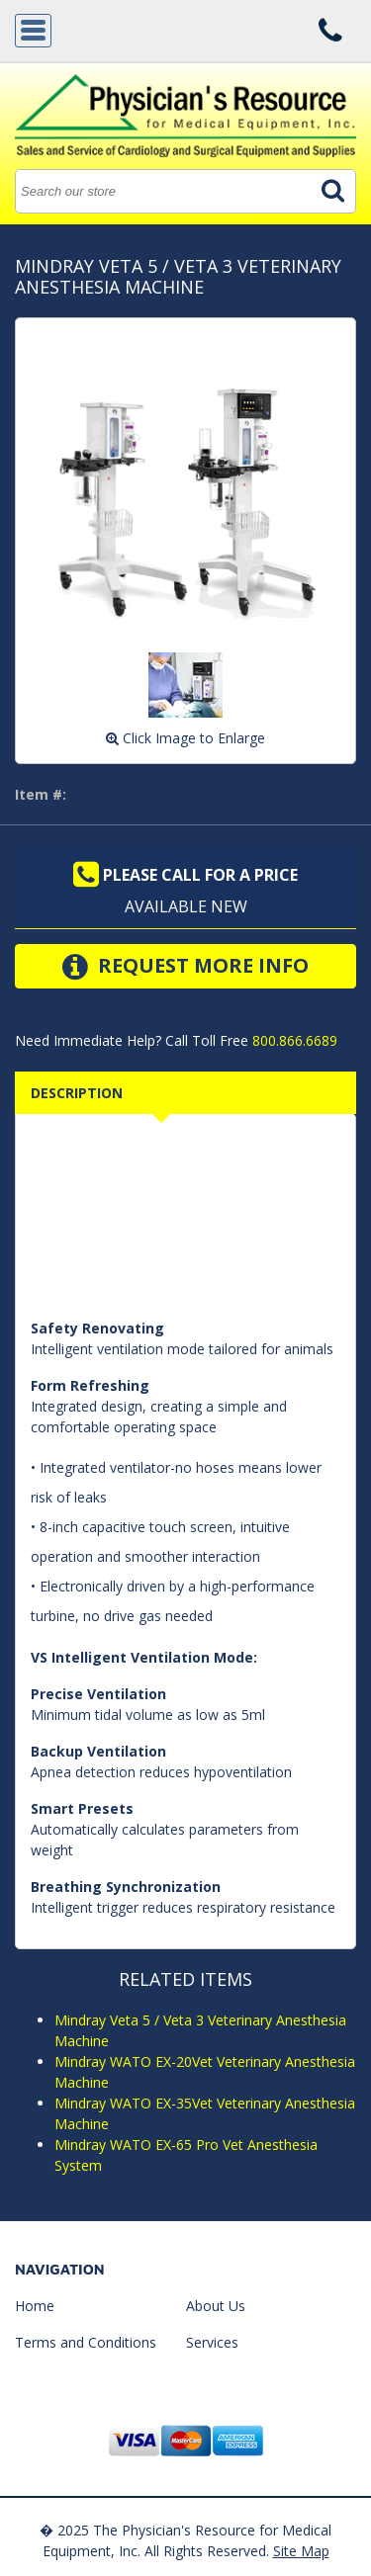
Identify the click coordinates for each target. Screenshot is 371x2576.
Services (212, 2342)
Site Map (301, 2550)
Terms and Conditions (85, 2342)
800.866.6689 (292, 1040)
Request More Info (185, 967)
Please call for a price (185, 875)
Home (34, 2305)
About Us (215, 2305)
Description (77, 1092)
